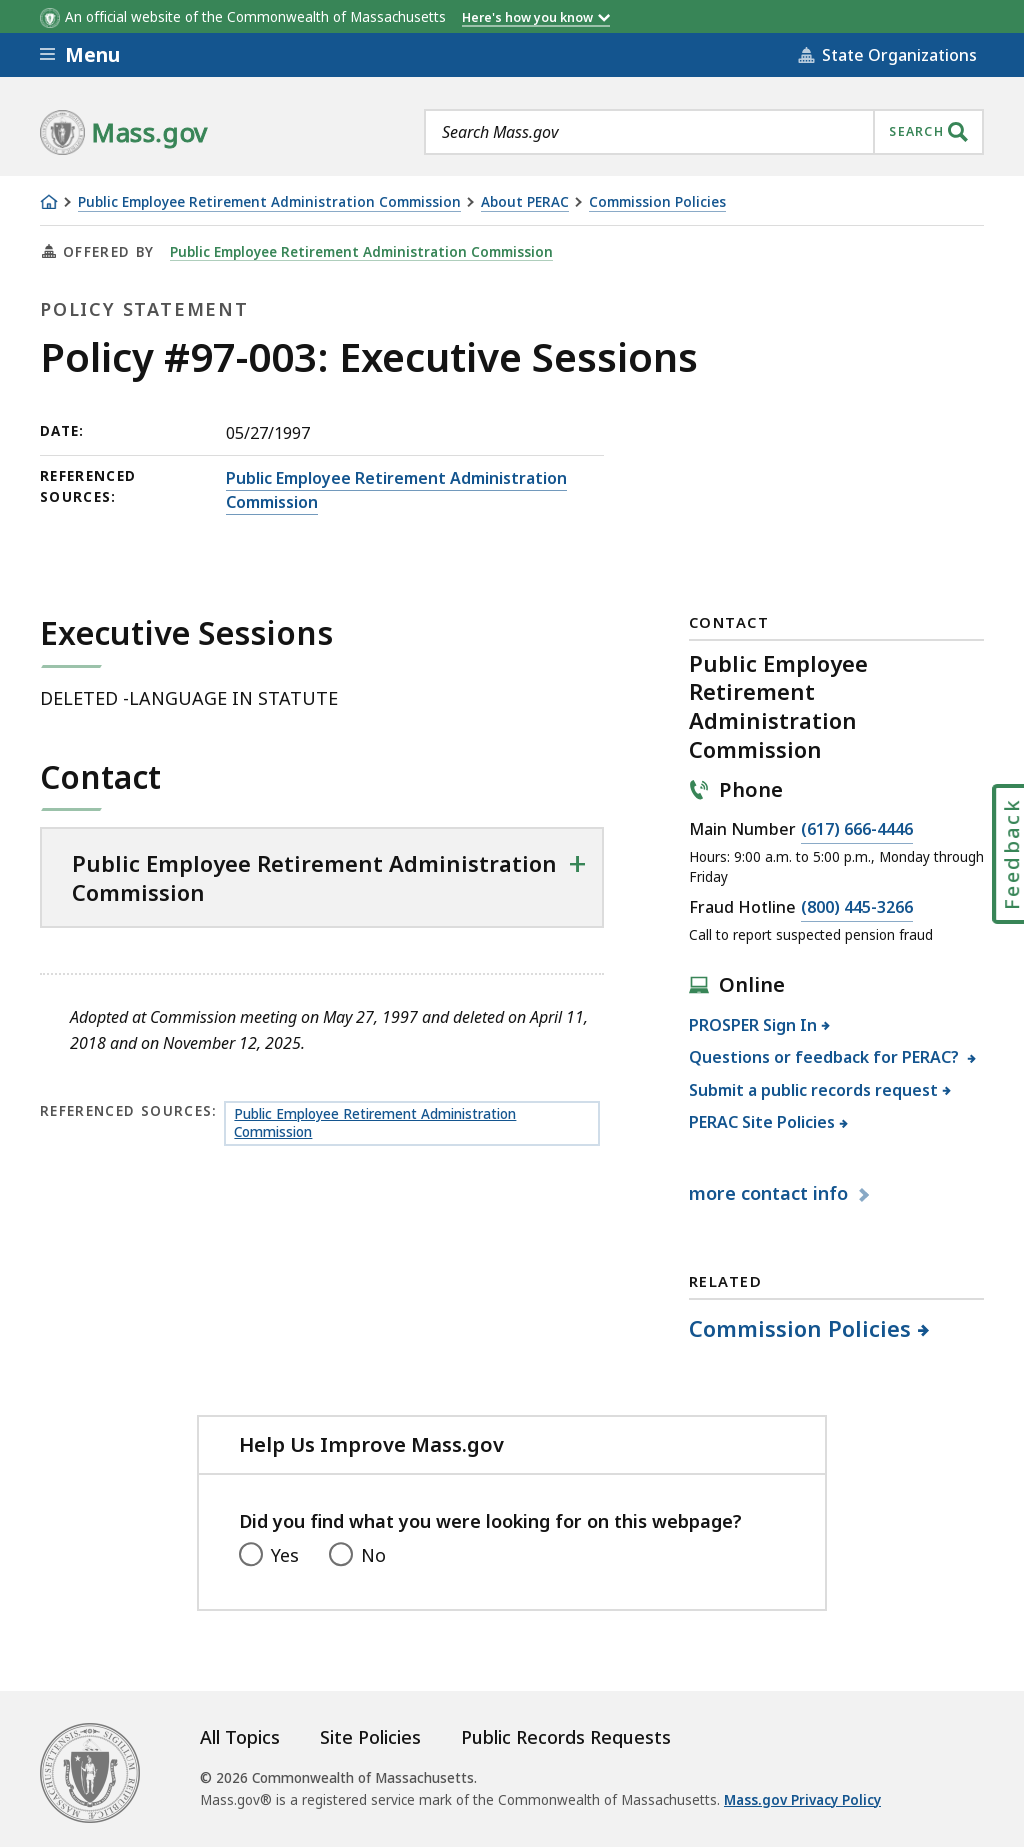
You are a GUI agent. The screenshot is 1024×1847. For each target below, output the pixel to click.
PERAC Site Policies (762, 1122)
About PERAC (525, 202)
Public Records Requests (566, 1737)
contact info (771, 1193)
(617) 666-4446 (857, 830)
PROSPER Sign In (753, 1025)
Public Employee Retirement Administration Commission (269, 202)
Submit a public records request (814, 1090)
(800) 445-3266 (857, 908)
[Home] (49, 202)
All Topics (240, 1737)
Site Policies (370, 1737)
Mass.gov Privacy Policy (802, 1800)
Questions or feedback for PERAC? (826, 1057)
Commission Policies (657, 202)
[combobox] (704, 132)
